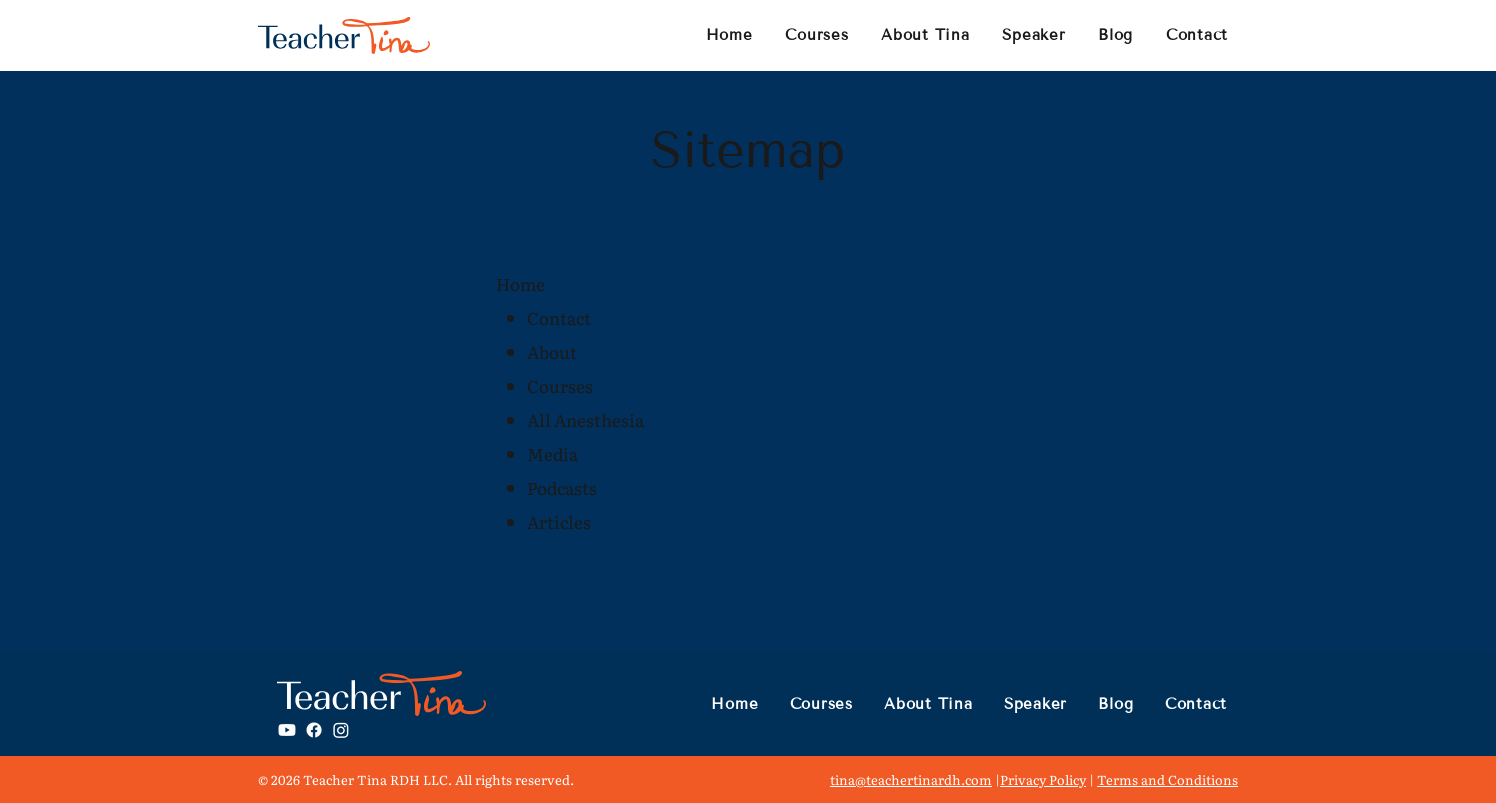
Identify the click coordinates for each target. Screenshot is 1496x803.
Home (520, 283)
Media (552, 453)
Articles (559, 521)
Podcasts (562, 487)
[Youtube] (287, 730)
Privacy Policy (1043, 779)
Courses (560, 385)
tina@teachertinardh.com (911, 779)
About (552, 351)
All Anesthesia (585, 419)
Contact (559, 317)
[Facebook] (314, 730)
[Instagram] (341, 730)
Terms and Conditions (1167, 779)
